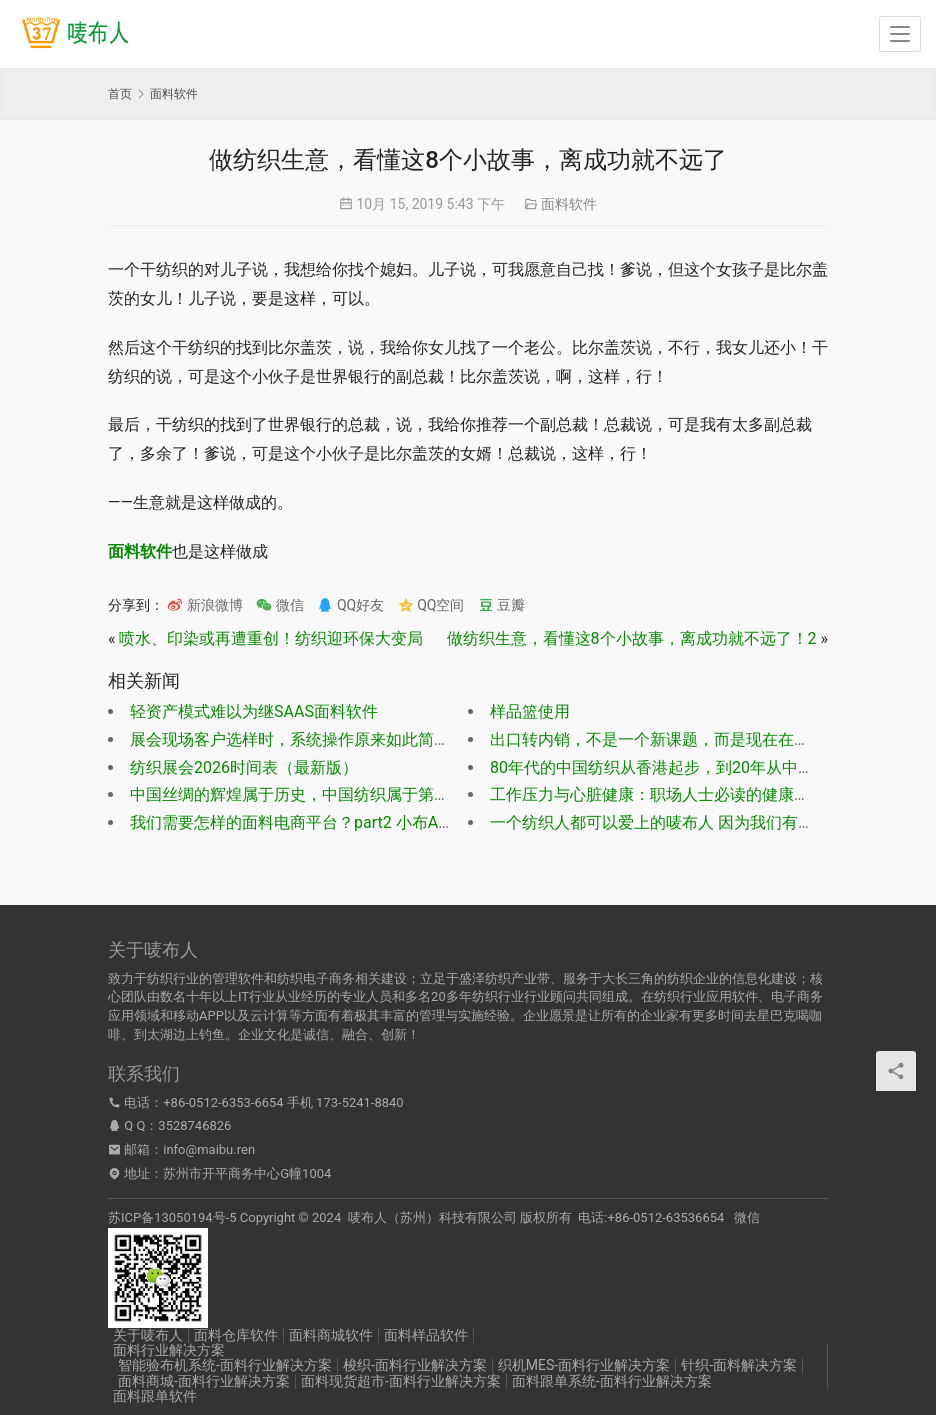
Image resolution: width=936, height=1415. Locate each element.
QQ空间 (431, 605)
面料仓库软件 (236, 1335)
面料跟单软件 (155, 1396)
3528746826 (194, 1125)
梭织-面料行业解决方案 (415, 1365)
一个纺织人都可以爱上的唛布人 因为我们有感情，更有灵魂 (700, 822)
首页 (120, 94)
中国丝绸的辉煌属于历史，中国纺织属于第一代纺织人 (322, 794)
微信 (279, 605)
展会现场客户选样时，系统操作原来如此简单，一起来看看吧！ (354, 739)
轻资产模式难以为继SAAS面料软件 (254, 711)
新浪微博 (204, 605)
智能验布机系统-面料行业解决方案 (225, 1365)
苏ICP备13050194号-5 (172, 1217)
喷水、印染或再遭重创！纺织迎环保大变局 (271, 638)
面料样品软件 (426, 1335)
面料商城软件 (331, 1335)
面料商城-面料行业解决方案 (204, 1381)
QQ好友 (350, 605)
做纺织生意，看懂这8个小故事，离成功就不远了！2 (632, 638)
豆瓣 (501, 605)
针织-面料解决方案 (739, 1365)
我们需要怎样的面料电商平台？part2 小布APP (294, 822)
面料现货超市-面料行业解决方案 (401, 1381)
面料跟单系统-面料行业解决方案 (612, 1381)
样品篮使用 (530, 711)
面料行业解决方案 (169, 1350)
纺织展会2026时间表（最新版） (244, 767)
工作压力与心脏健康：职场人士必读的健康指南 (658, 794)
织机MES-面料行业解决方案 (584, 1365)
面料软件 (569, 204)
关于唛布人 (148, 1335)
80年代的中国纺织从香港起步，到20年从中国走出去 (676, 767)
